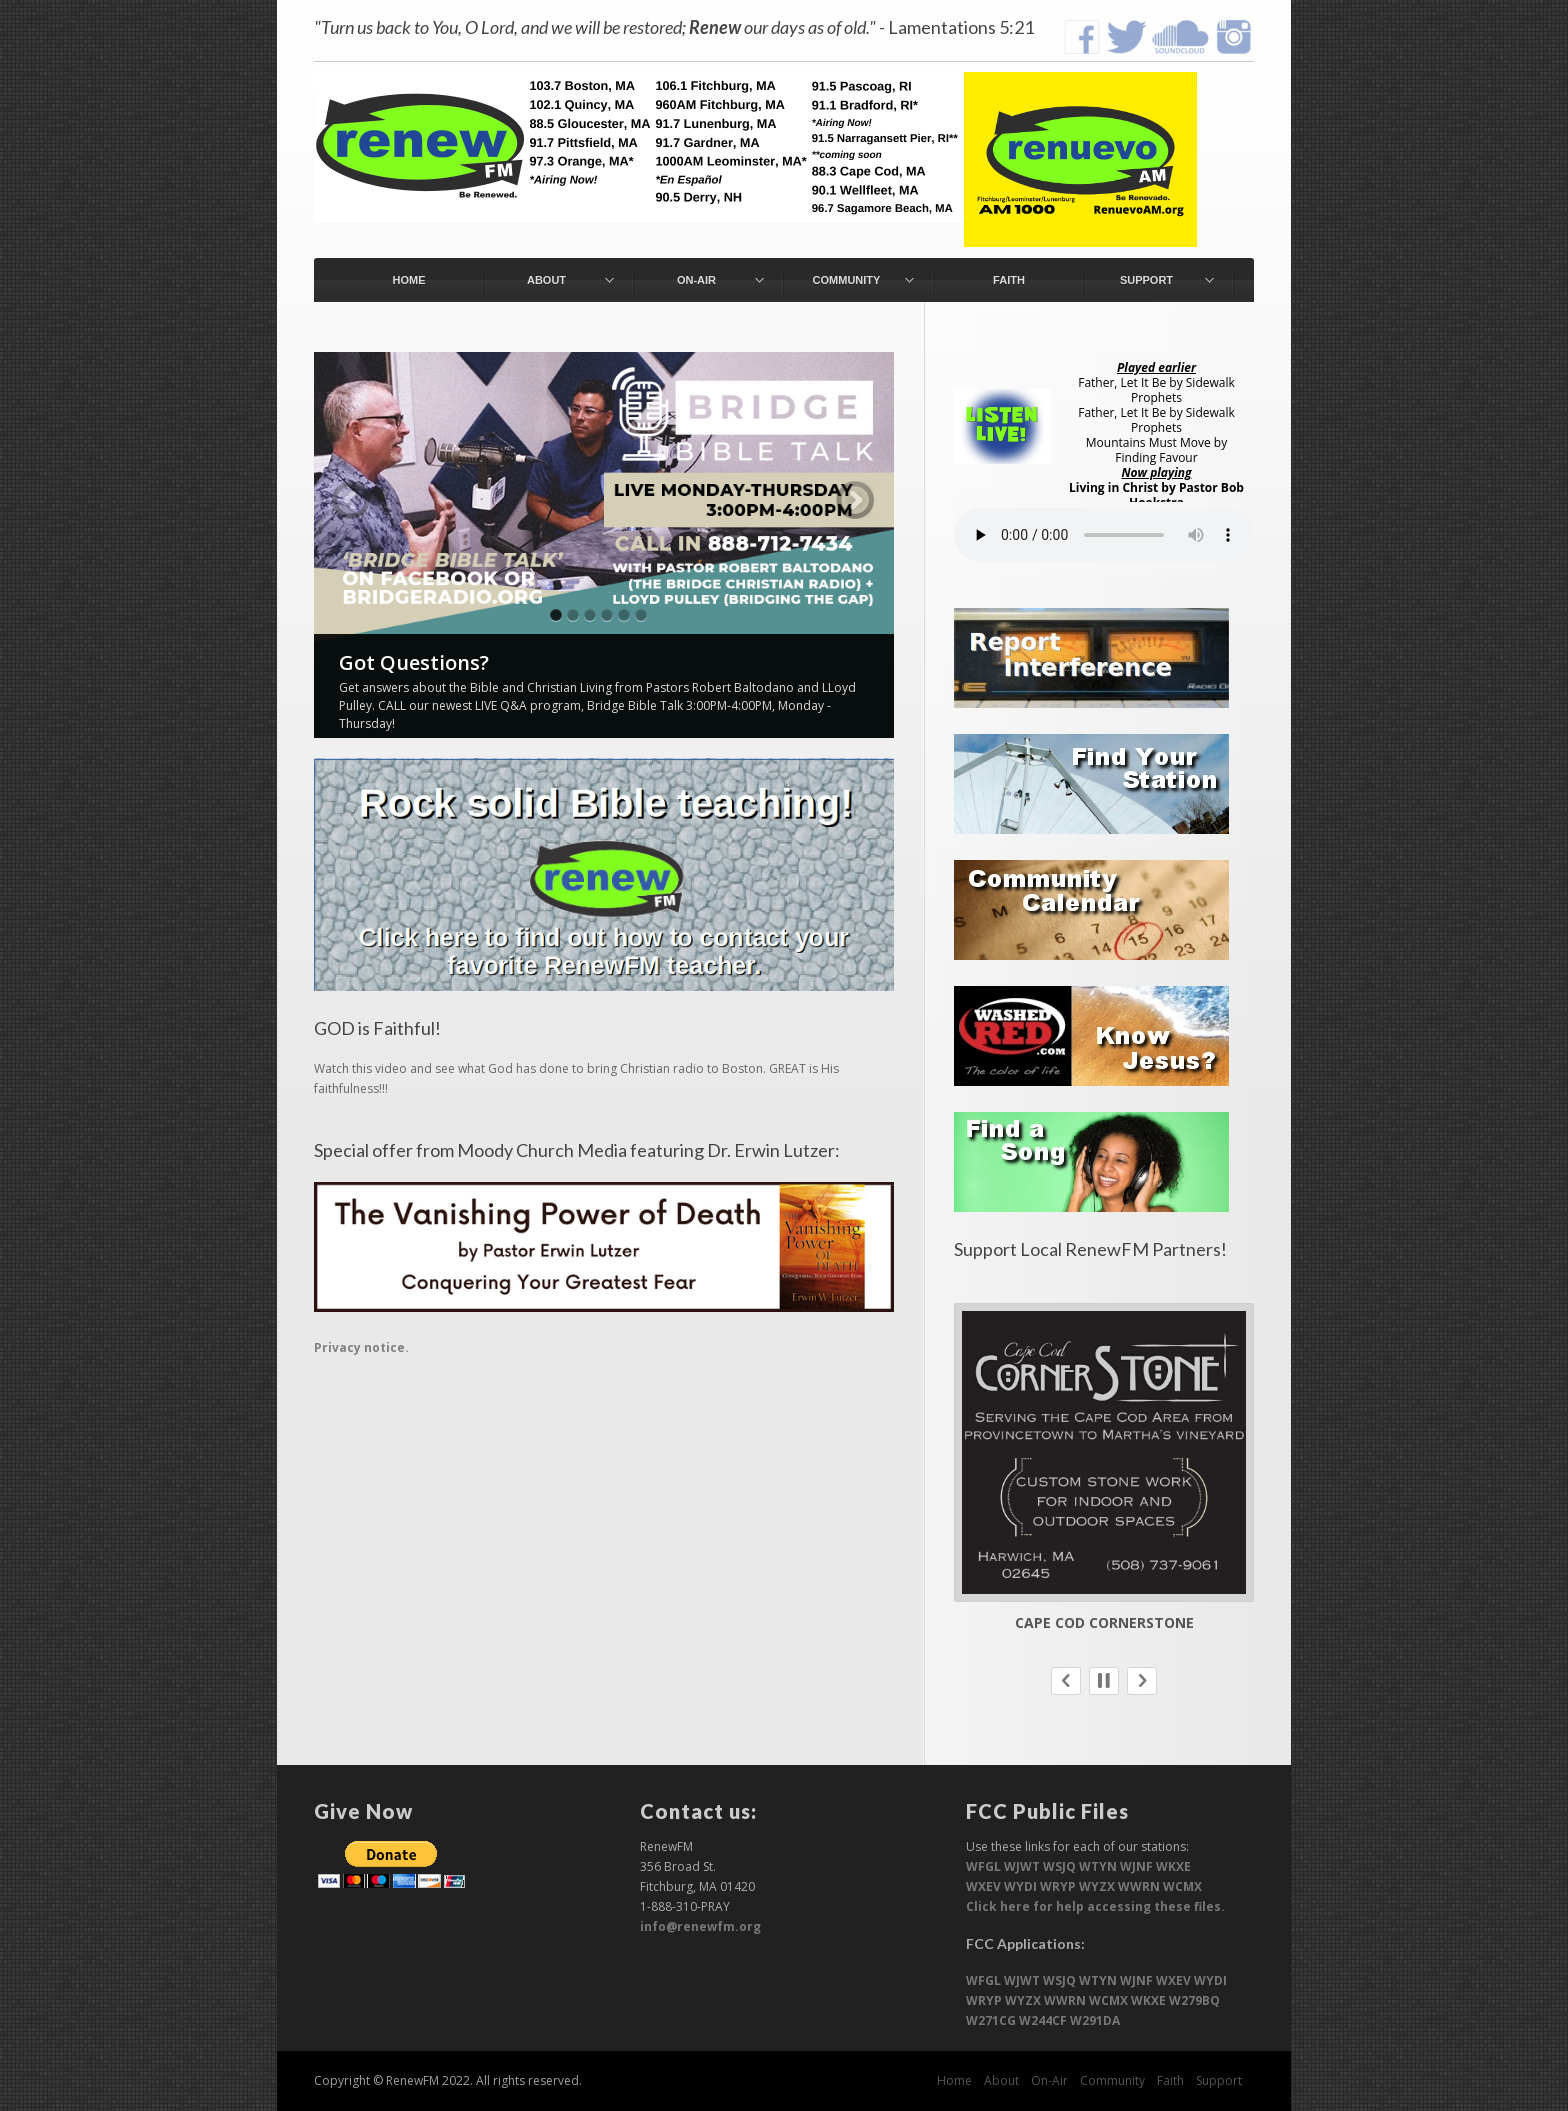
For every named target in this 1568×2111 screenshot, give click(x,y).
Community (1112, 2080)
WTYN (1098, 1866)
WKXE (1173, 1866)
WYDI (1020, 1886)
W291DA (1095, 2020)
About (1001, 2080)
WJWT (1022, 1866)
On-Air (1049, 2080)
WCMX (1182, 1886)
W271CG (991, 2020)
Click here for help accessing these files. (1095, 1906)
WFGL (983, 1866)
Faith (1170, 2080)
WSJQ (1059, 1866)
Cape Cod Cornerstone (1104, 1622)
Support (1219, 2080)
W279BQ (1194, 2000)
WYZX (1097, 1886)
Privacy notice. (361, 1347)
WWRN (1139, 1886)
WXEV (983, 1886)
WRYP (1058, 1886)
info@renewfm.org (700, 1926)
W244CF (1043, 2020)
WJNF (1136, 1866)
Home (954, 2080)
